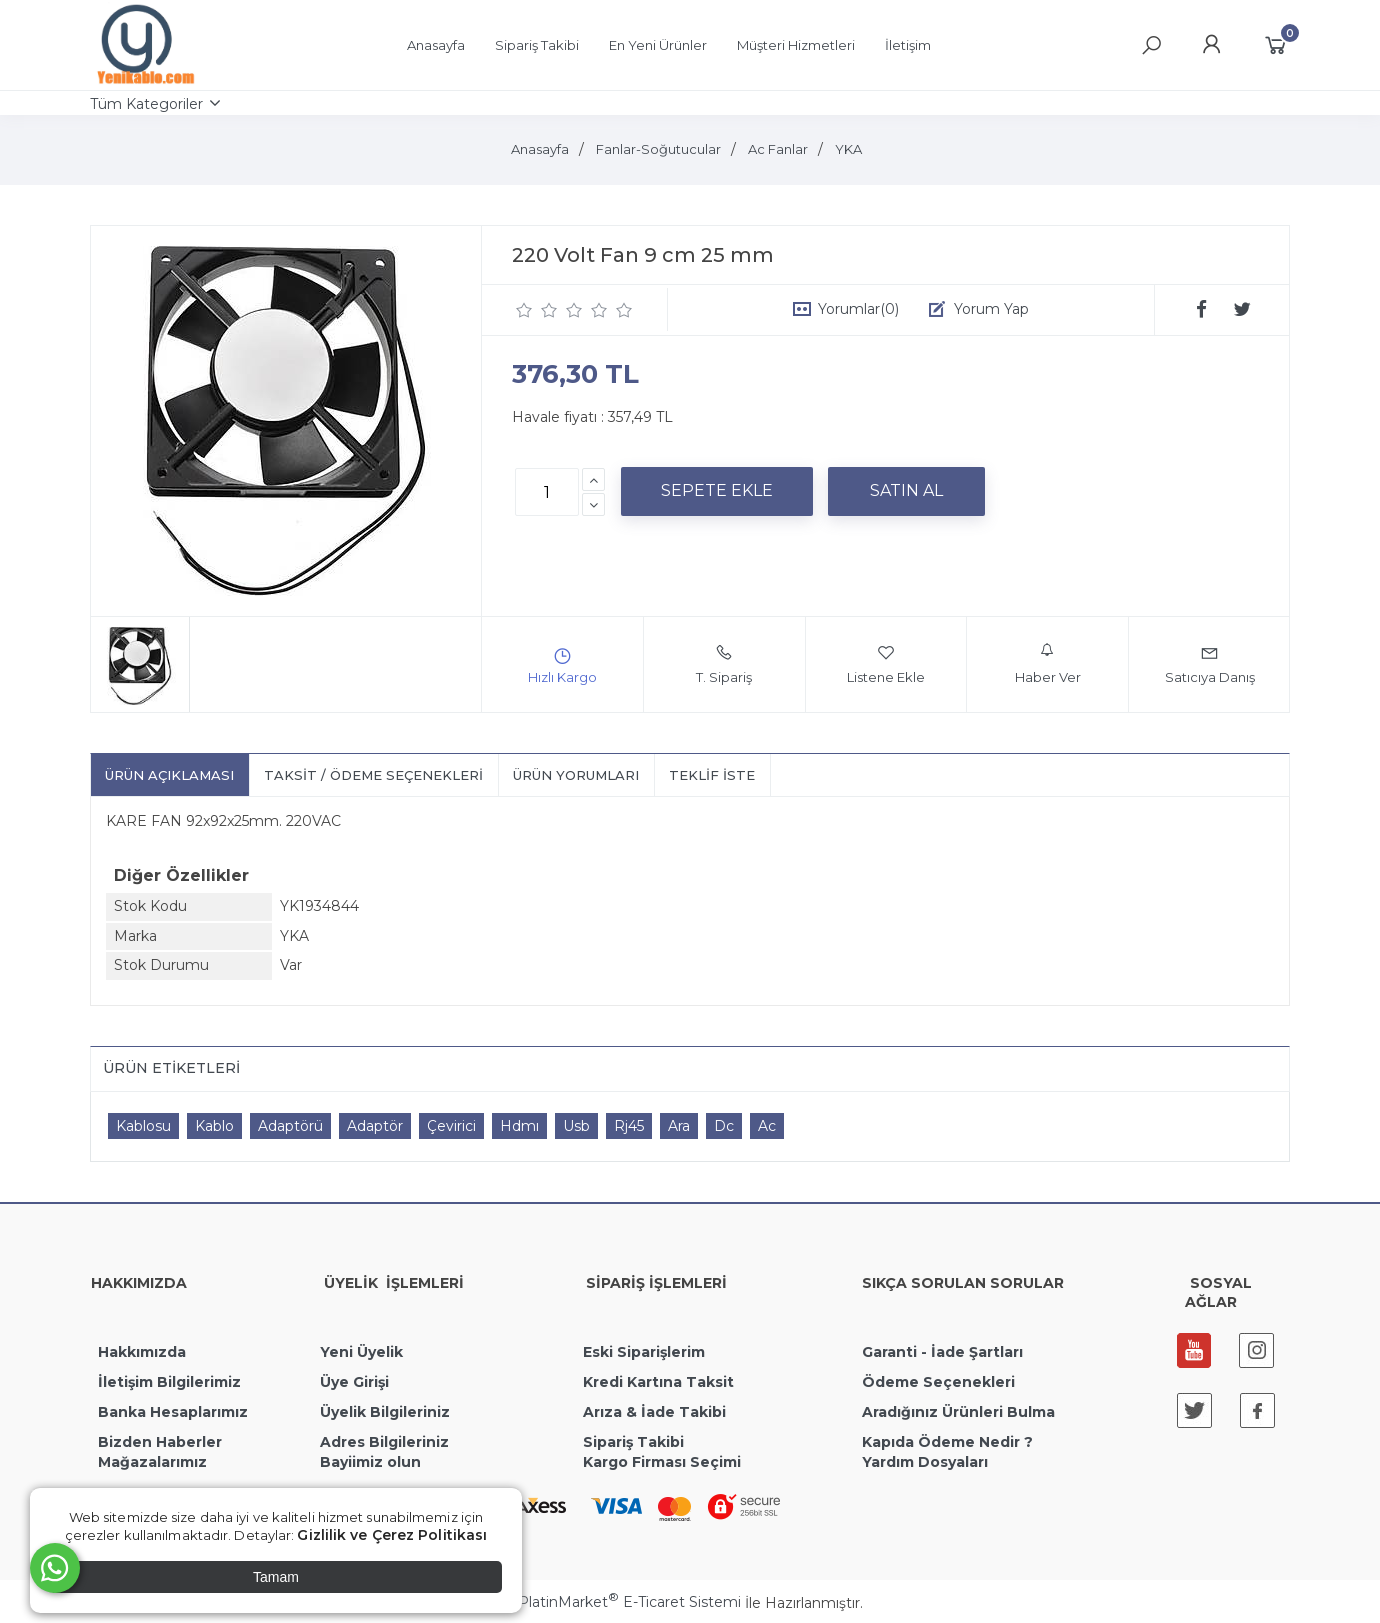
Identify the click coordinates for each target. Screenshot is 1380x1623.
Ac (767, 1126)
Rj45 (629, 1126)
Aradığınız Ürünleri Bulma (958, 1412)
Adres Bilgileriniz (384, 1442)
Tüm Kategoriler (146, 104)
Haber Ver (1048, 664)
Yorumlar (858, 309)
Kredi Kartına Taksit (658, 1382)
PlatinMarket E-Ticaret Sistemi (629, 1602)
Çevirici (451, 1126)
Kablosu (143, 1126)
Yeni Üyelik (361, 1352)
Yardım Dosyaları (925, 1462)
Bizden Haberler (160, 1442)
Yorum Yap (991, 309)
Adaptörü (290, 1126)
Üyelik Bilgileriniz (385, 1412)
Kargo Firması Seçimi (662, 1462)
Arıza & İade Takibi (654, 1412)
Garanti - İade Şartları (942, 1352)
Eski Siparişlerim (644, 1352)
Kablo (214, 1126)
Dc (724, 1126)
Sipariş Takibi (633, 1442)
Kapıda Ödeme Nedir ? (947, 1442)
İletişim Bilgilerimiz (167, 1382)
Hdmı (519, 1126)
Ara (679, 1126)
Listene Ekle (886, 664)
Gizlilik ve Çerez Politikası (392, 1535)
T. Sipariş (724, 664)
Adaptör (375, 1126)
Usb (576, 1126)
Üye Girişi (354, 1382)
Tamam (276, 1577)
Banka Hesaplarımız (173, 1412)
